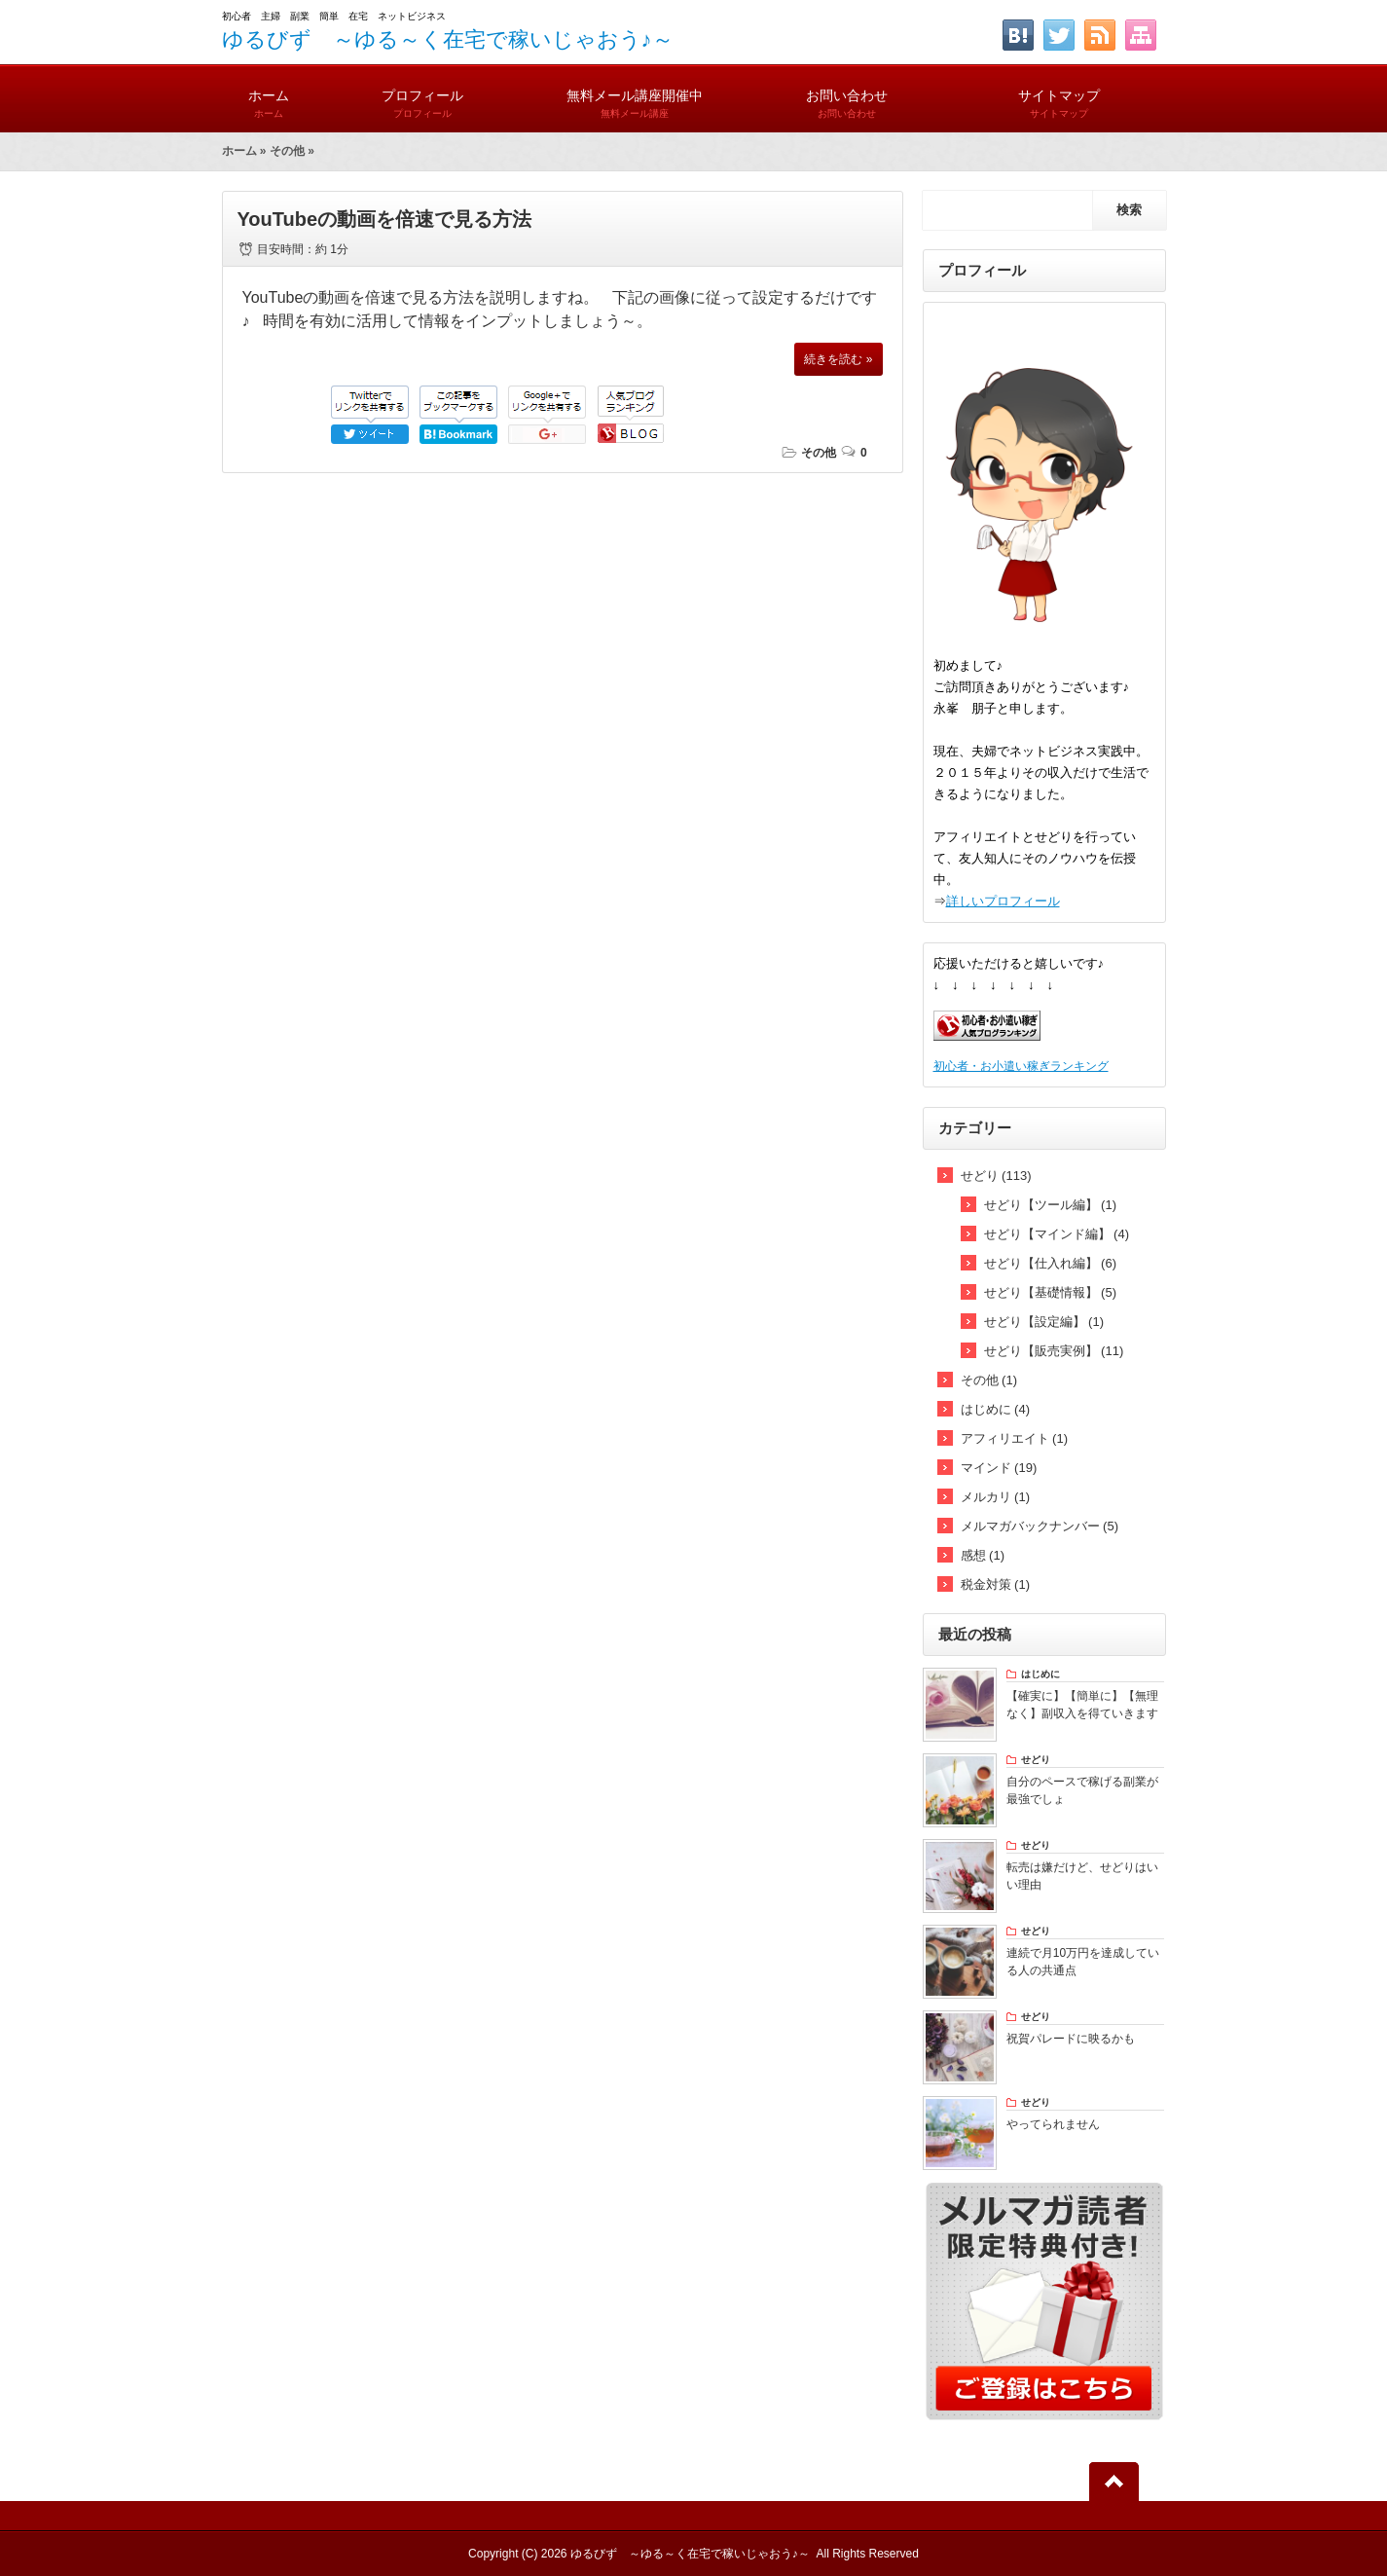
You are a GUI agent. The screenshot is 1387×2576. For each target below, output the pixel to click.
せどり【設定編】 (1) (1044, 1321)
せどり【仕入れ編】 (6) (1050, 1263)
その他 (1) (989, 1380)
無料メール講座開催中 (635, 95)
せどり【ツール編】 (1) (1050, 1204)
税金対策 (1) (996, 1584)
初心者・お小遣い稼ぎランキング (1021, 1065)
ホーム (269, 95)
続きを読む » (838, 359)
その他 (287, 151)
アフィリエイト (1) (1015, 1438)
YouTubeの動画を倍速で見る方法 (384, 219)
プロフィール (422, 95)
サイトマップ (1059, 95)
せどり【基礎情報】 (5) (1050, 1292)
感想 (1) (983, 1555)
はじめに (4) (996, 1409)
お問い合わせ (847, 95)
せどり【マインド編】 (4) (1057, 1234)
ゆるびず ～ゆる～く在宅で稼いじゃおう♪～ (448, 39)
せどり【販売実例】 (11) (1054, 1350)
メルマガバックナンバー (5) (1040, 1526)
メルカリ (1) (996, 1497)
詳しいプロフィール (1003, 901)
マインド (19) (999, 1467)
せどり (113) (996, 1175)
